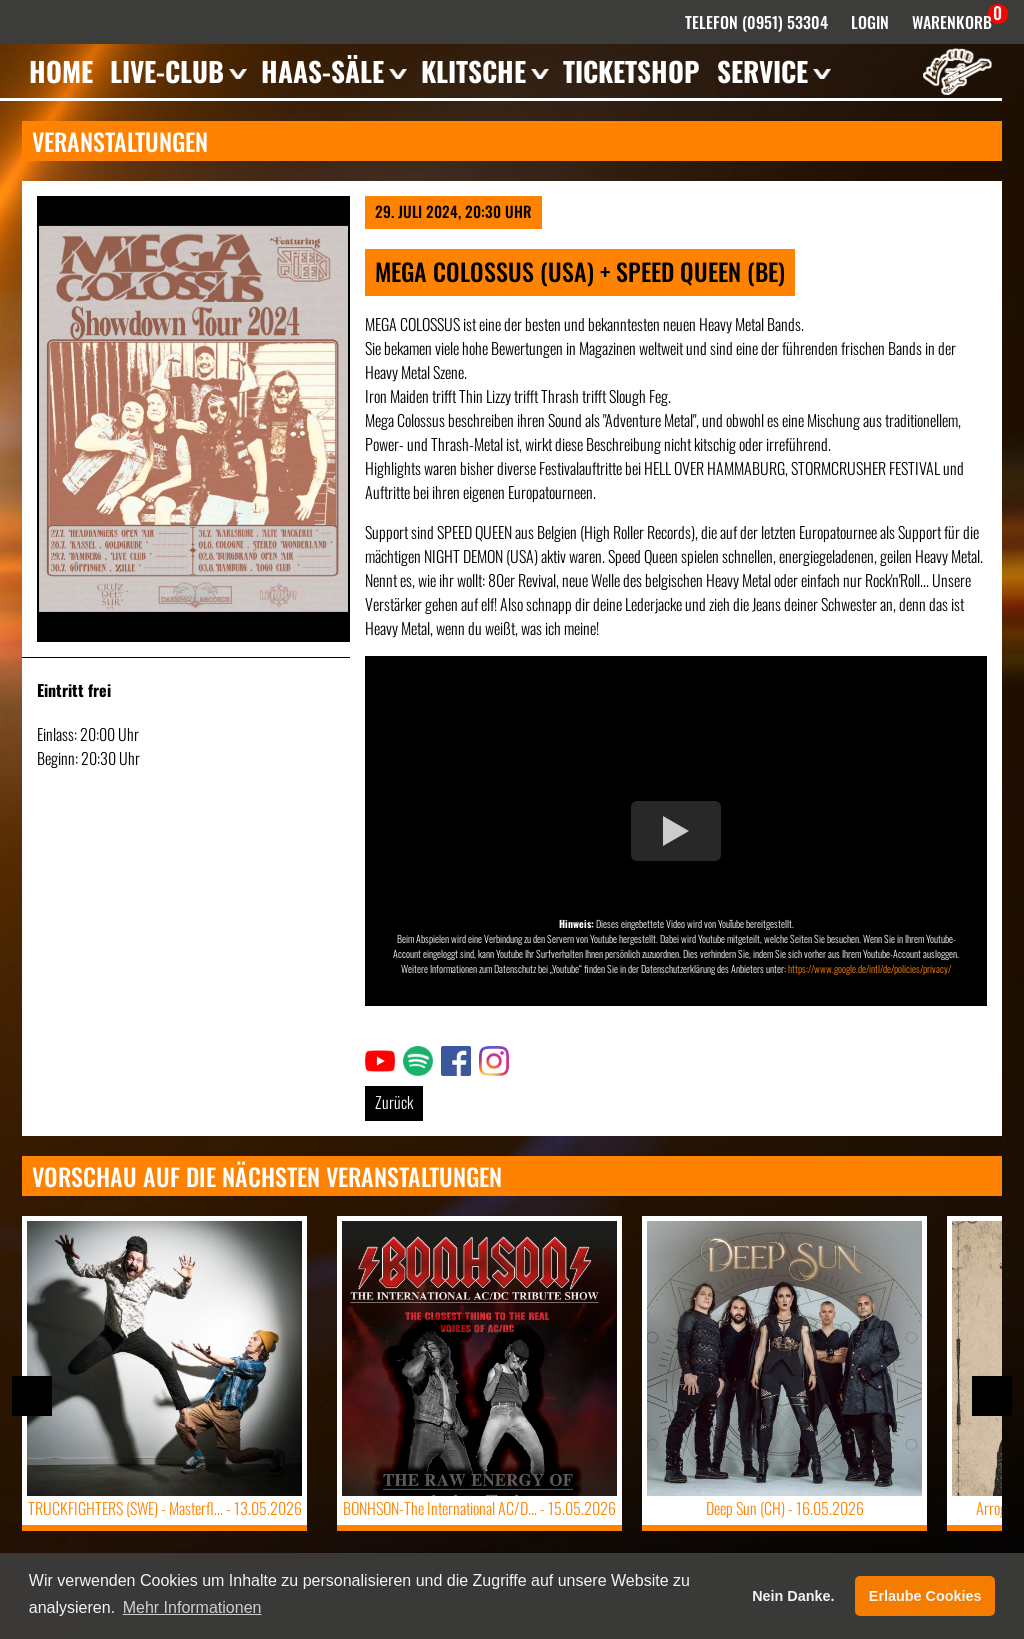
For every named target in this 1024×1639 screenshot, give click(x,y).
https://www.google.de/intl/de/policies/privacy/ (869, 968)
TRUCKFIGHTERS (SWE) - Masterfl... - (165, 1508)
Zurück (394, 1102)
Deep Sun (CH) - (785, 1508)
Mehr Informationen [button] (192, 1607)
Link (376, 1058)
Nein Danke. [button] (793, 1596)
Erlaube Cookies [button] (925, 1596)
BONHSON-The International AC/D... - (479, 1508)
